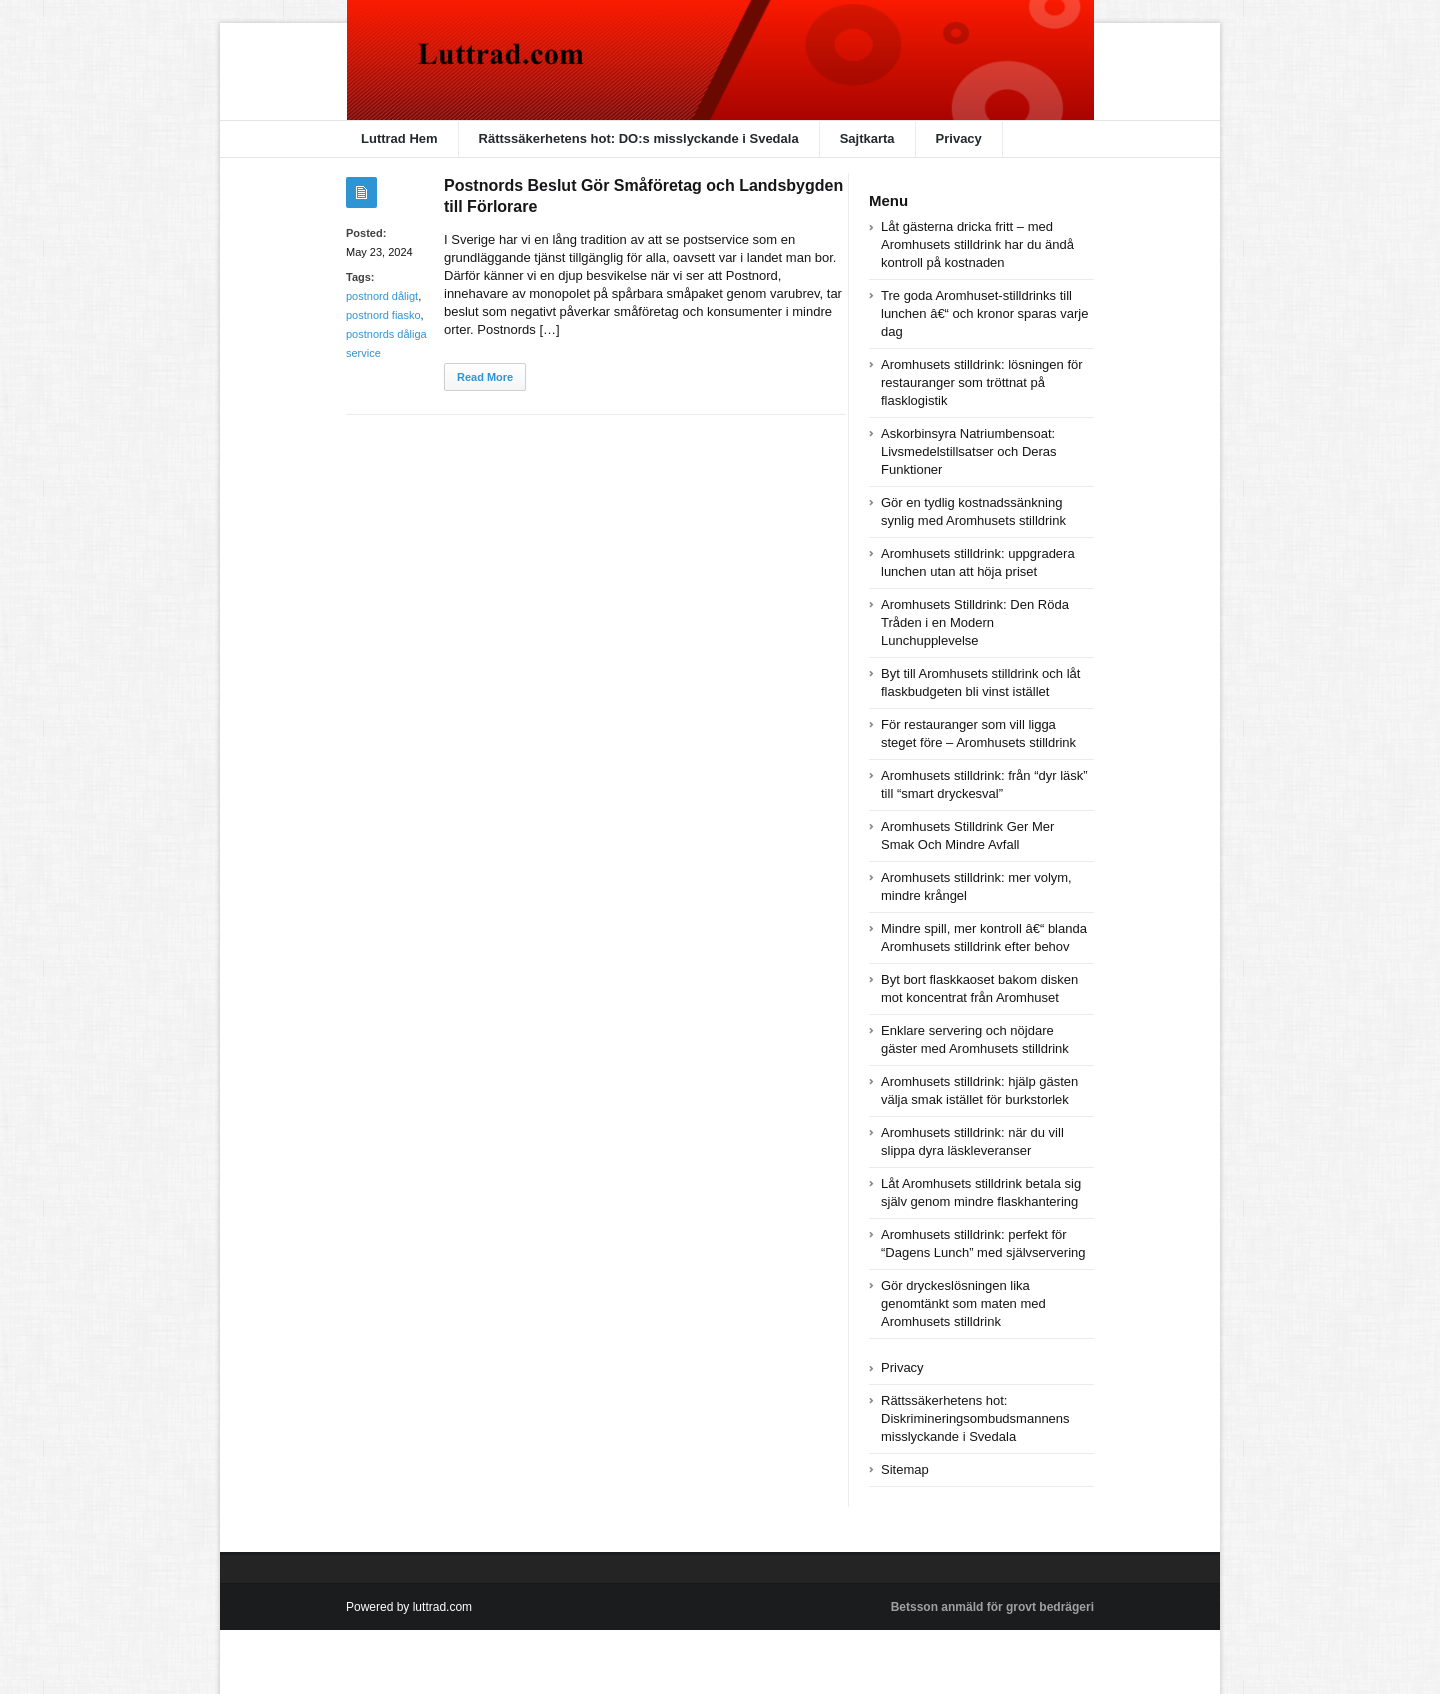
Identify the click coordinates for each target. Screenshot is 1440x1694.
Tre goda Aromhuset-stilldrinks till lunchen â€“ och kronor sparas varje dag (984, 313)
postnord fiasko (383, 315)
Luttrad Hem (399, 138)
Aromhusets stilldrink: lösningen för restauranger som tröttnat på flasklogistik (982, 382)
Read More (485, 377)
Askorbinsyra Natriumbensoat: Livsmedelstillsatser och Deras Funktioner (969, 451)
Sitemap (905, 1469)
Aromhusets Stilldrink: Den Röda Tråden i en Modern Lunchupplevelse (975, 622)
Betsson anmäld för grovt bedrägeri (992, 1607)
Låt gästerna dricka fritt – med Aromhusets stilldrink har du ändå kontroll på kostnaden (977, 244)
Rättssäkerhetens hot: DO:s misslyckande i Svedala (639, 138)
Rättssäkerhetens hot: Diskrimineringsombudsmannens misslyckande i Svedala (975, 1418)
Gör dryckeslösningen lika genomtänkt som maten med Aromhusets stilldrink (963, 1303)
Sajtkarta (867, 138)
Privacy (959, 138)
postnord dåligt (382, 296)
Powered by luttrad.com (409, 1607)
